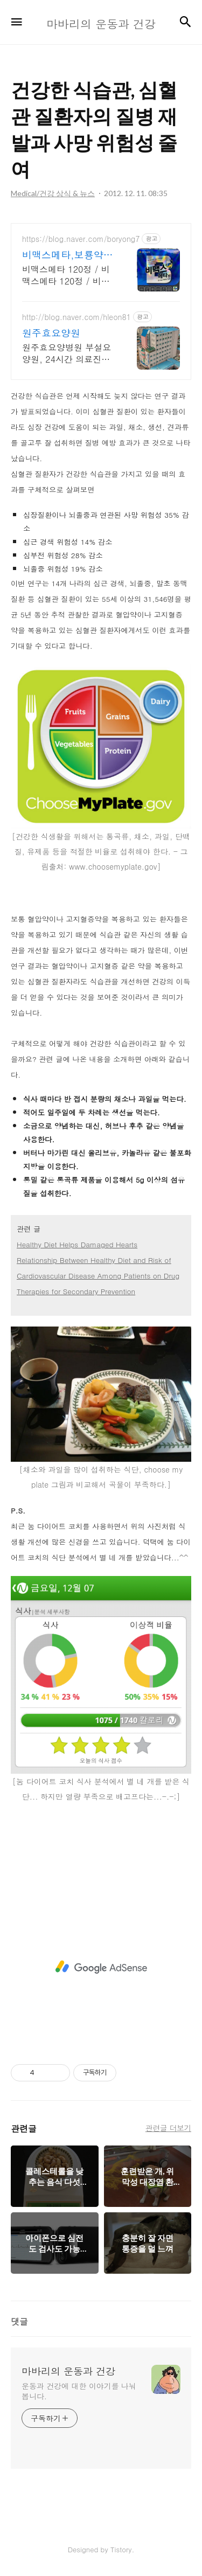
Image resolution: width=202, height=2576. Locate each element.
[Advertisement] (101, 1967)
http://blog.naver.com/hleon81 (76, 317)
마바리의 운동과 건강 (68, 2371)
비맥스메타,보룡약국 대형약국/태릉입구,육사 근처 (67, 254)
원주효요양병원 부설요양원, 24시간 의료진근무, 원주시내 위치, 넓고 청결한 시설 (68, 353)
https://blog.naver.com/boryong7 (81, 239)
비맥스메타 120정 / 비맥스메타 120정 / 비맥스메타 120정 (66, 275)
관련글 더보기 (168, 2127)
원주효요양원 (51, 333)
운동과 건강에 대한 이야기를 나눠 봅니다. (79, 2390)
